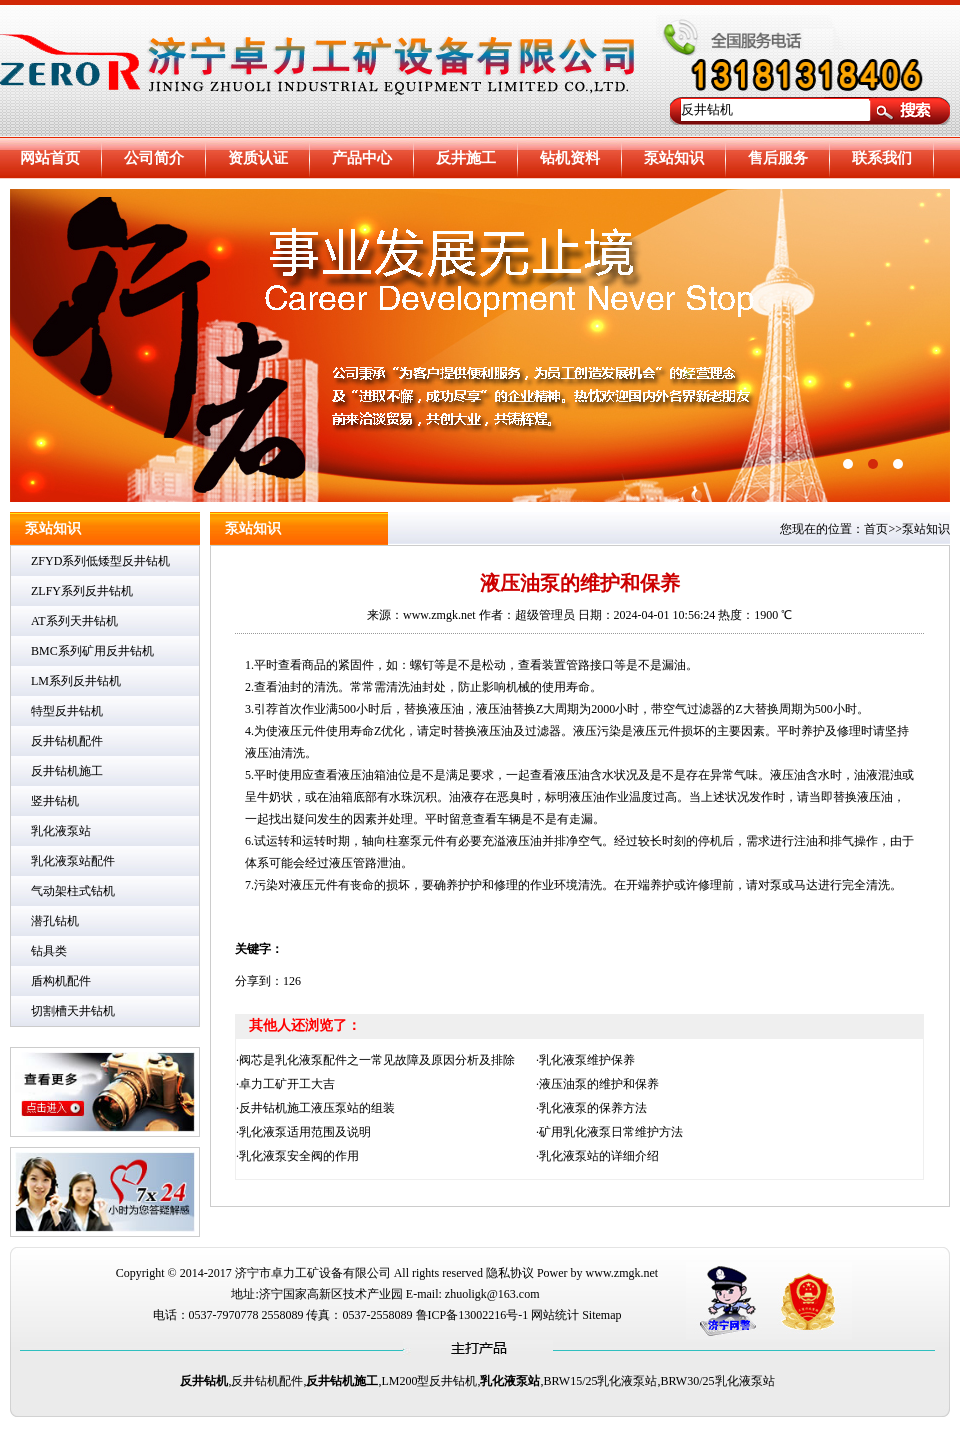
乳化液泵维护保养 (587, 1060)
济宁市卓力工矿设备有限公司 (313, 1273)
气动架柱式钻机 (73, 891)
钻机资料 (570, 158)
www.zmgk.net (622, 1273)
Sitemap (601, 1315)
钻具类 (49, 951)
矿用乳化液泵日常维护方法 (611, 1132)
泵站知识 (674, 158)
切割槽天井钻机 (73, 1011)
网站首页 (50, 158)
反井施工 (466, 158)
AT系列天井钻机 (74, 621)
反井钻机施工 (67, 771)
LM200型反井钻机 (429, 1381)
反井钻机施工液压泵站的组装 (317, 1108)
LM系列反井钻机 (76, 681)
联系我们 (882, 158)
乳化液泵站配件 (73, 861)
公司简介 (154, 158)
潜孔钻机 (55, 921)
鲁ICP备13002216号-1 (472, 1315)
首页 (876, 529)
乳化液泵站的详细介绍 (599, 1156)
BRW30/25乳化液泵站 (718, 1381)
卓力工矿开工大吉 (287, 1084)
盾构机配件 (61, 981)
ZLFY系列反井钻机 (82, 591)
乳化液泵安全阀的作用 (299, 1156)
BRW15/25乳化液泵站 (600, 1381)
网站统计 (555, 1315)
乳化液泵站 (61, 831)
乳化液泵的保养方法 (593, 1108)
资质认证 (258, 158)
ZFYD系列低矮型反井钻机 (100, 561)
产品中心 (362, 158)
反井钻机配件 (67, 741)
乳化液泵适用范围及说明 (305, 1132)
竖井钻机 (55, 801)
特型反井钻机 (67, 711)
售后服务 (778, 158)
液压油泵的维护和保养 (599, 1084)
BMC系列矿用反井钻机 (92, 651)
